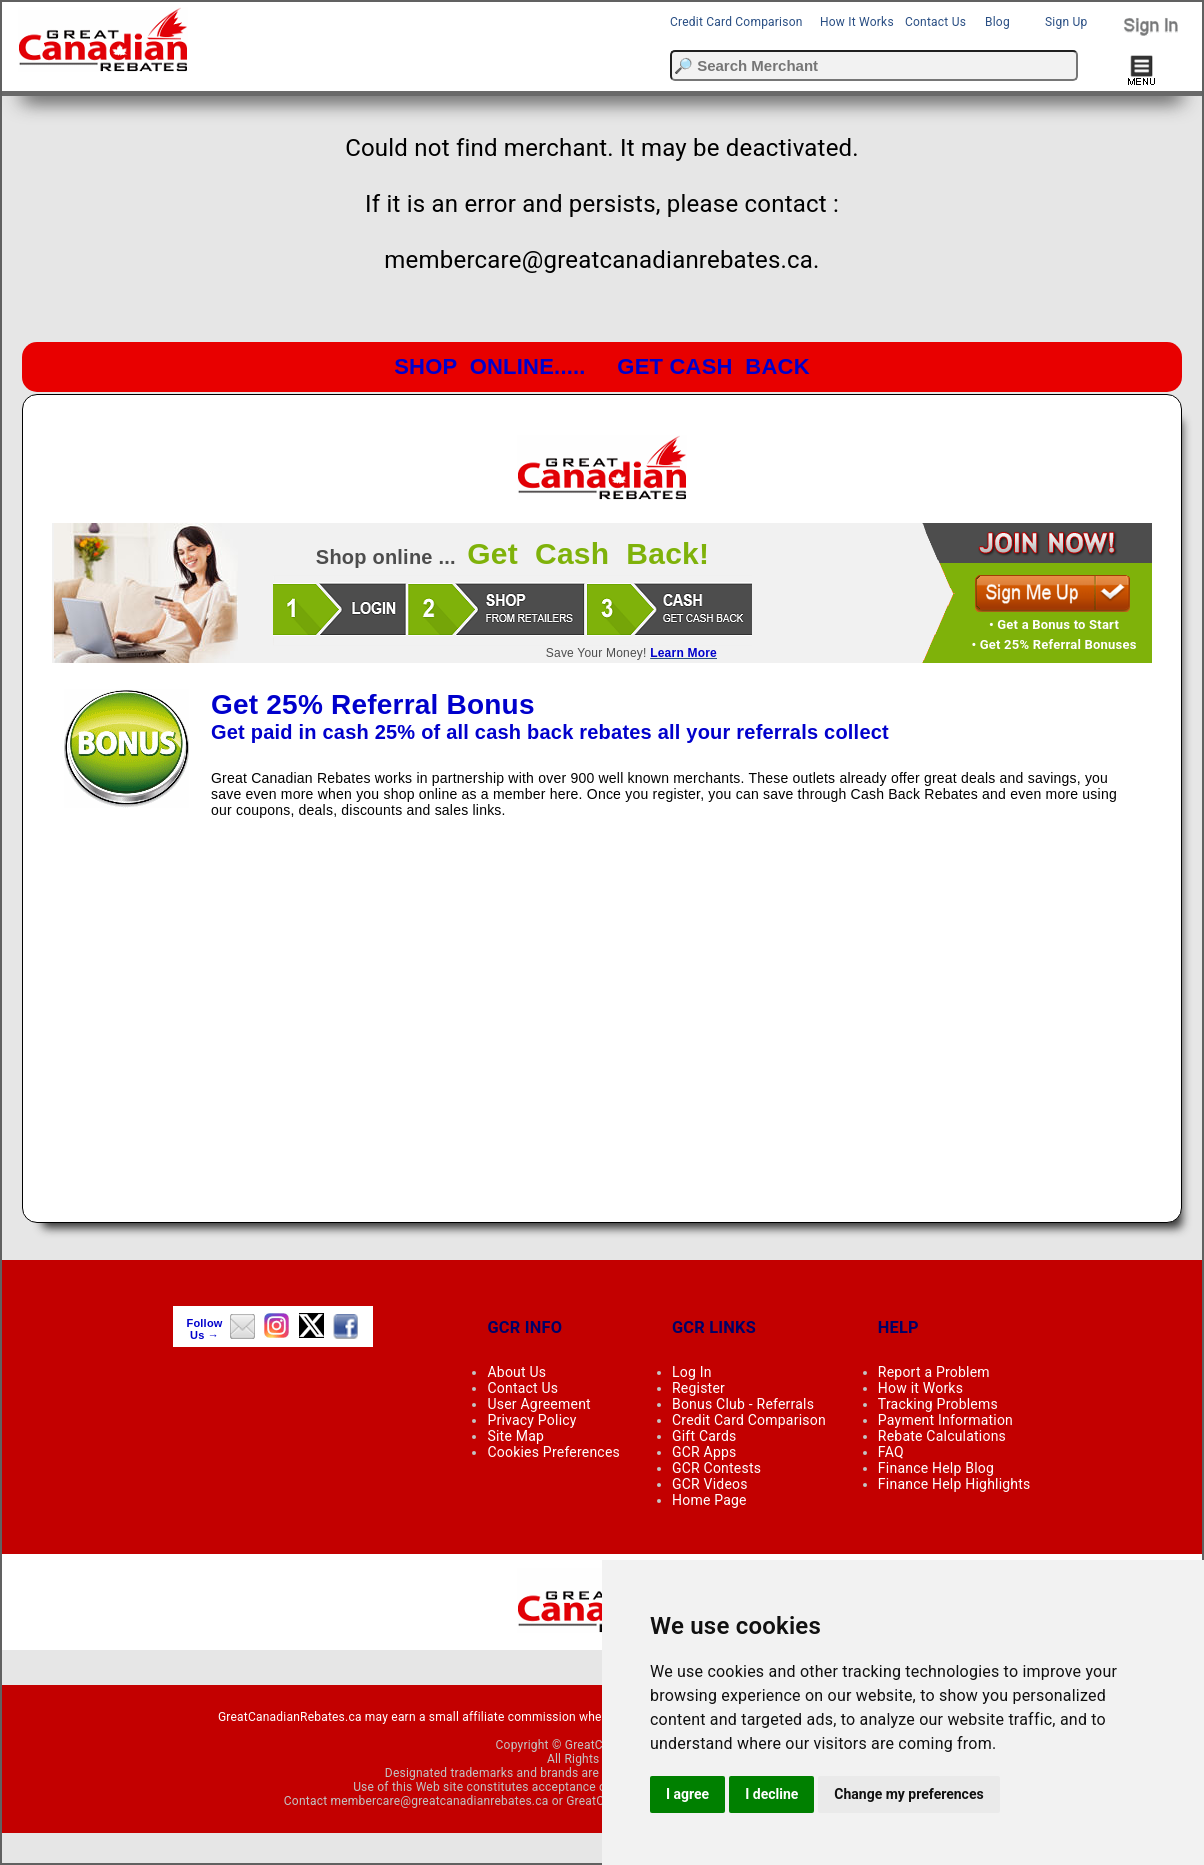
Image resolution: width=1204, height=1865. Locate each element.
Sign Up (1066, 22)
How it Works (920, 1388)
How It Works (857, 22)
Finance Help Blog (936, 1468)
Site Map (515, 1436)
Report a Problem (934, 1372)
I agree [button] (687, 1794)
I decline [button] (771, 1794)
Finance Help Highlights (954, 1484)
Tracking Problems (938, 1404)
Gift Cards (704, 1436)
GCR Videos (710, 1484)
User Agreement (538, 1404)
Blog (997, 22)
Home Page (709, 1500)
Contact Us (935, 22)
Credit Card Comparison (736, 22)
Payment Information (945, 1420)
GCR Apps (704, 1452)
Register (698, 1388)
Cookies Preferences (553, 1452)
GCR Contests (716, 1468)
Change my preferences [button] (908, 1794)
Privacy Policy (531, 1420)
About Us (516, 1372)
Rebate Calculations (942, 1436)
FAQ (891, 1452)
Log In (692, 1372)
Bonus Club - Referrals (743, 1404)
